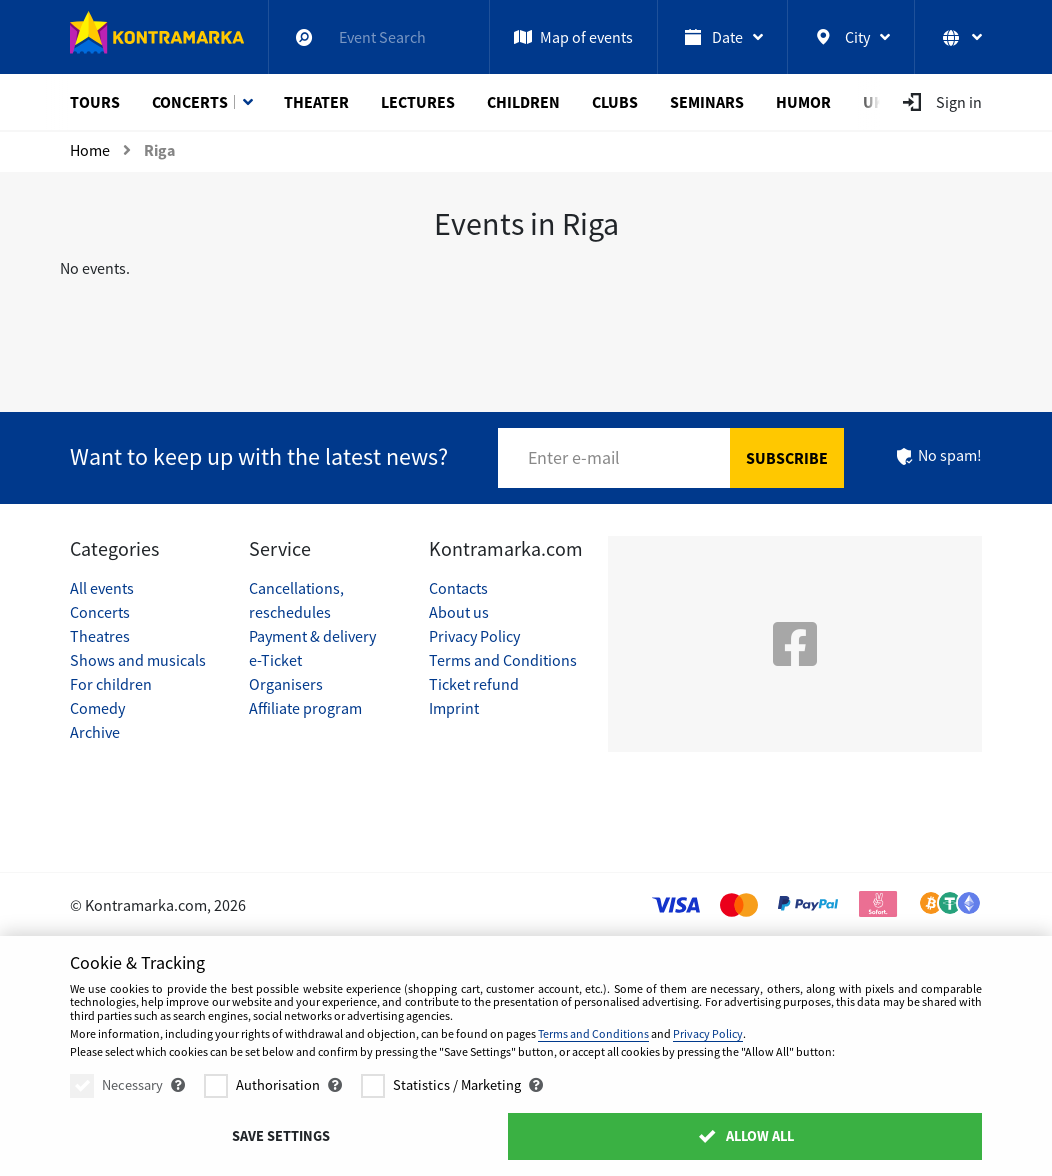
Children (523, 102)
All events (102, 588)
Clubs (615, 102)
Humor (803, 102)
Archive (95, 732)
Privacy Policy (474, 636)
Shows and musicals (138, 660)
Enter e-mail (574, 457)
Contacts (458, 588)
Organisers (286, 684)
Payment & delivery (312, 636)
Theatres (100, 636)
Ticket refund (474, 684)
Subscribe (787, 458)
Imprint (454, 708)
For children (111, 684)
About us (459, 612)
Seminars (707, 102)
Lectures (418, 102)
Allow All (745, 1136)
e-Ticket (275, 660)
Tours (95, 102)
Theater (316, 102)
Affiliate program (305, 708)
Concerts (190, 102)
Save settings (281, 1136)
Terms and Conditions (503, 660)
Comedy (97, 708)
